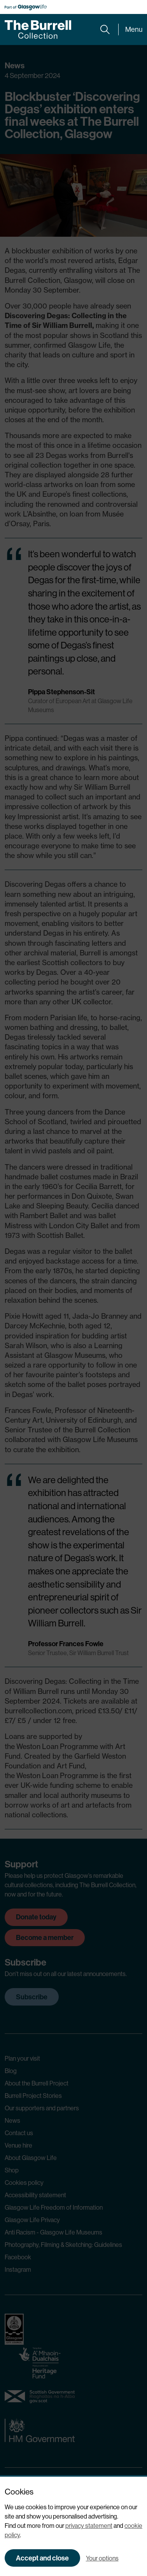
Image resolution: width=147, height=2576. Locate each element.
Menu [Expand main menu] (133, 29)
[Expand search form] (105, 29)
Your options (102, 2558)
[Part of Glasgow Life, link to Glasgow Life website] (26, 7)
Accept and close (42, 2558)
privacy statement (88, 2525)
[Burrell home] (38, 29)
